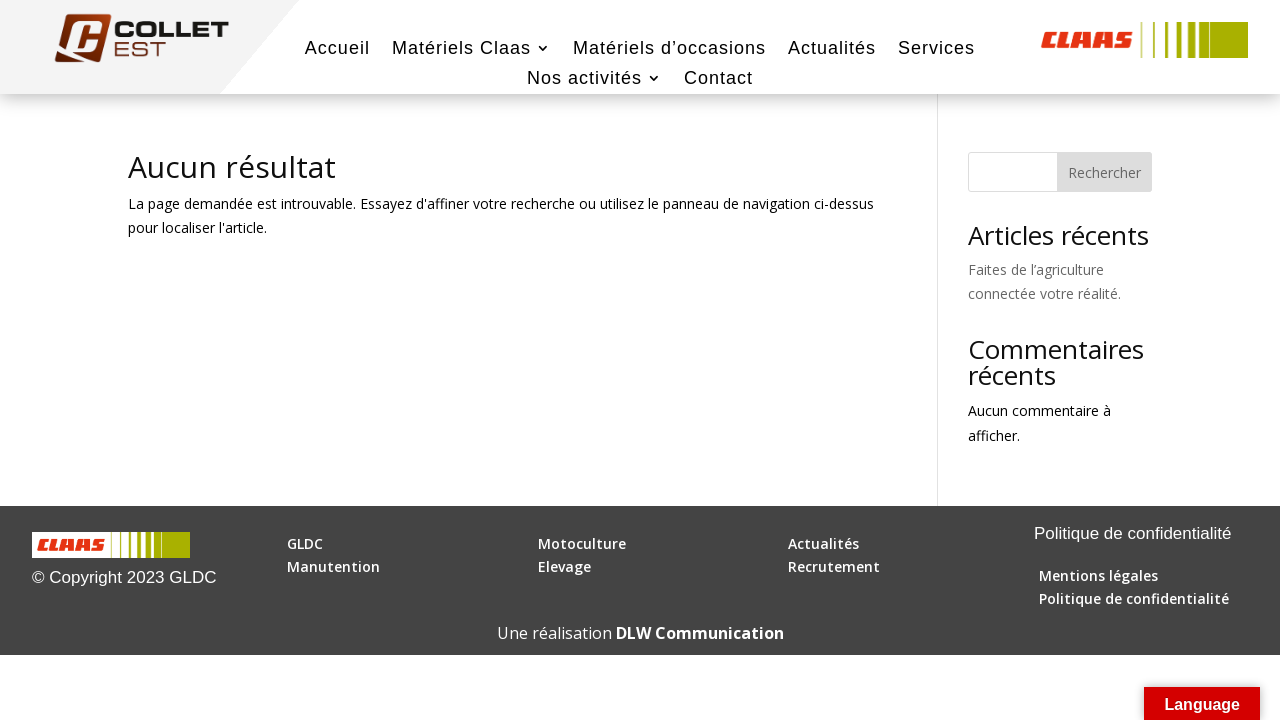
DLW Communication (700, 633)
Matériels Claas (461, 49)
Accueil (337, 49)
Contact (718, 79)
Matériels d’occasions (669, 49)
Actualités (832, 49)
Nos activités (584, 79)
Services (936, 49)
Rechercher (1104, 172)
